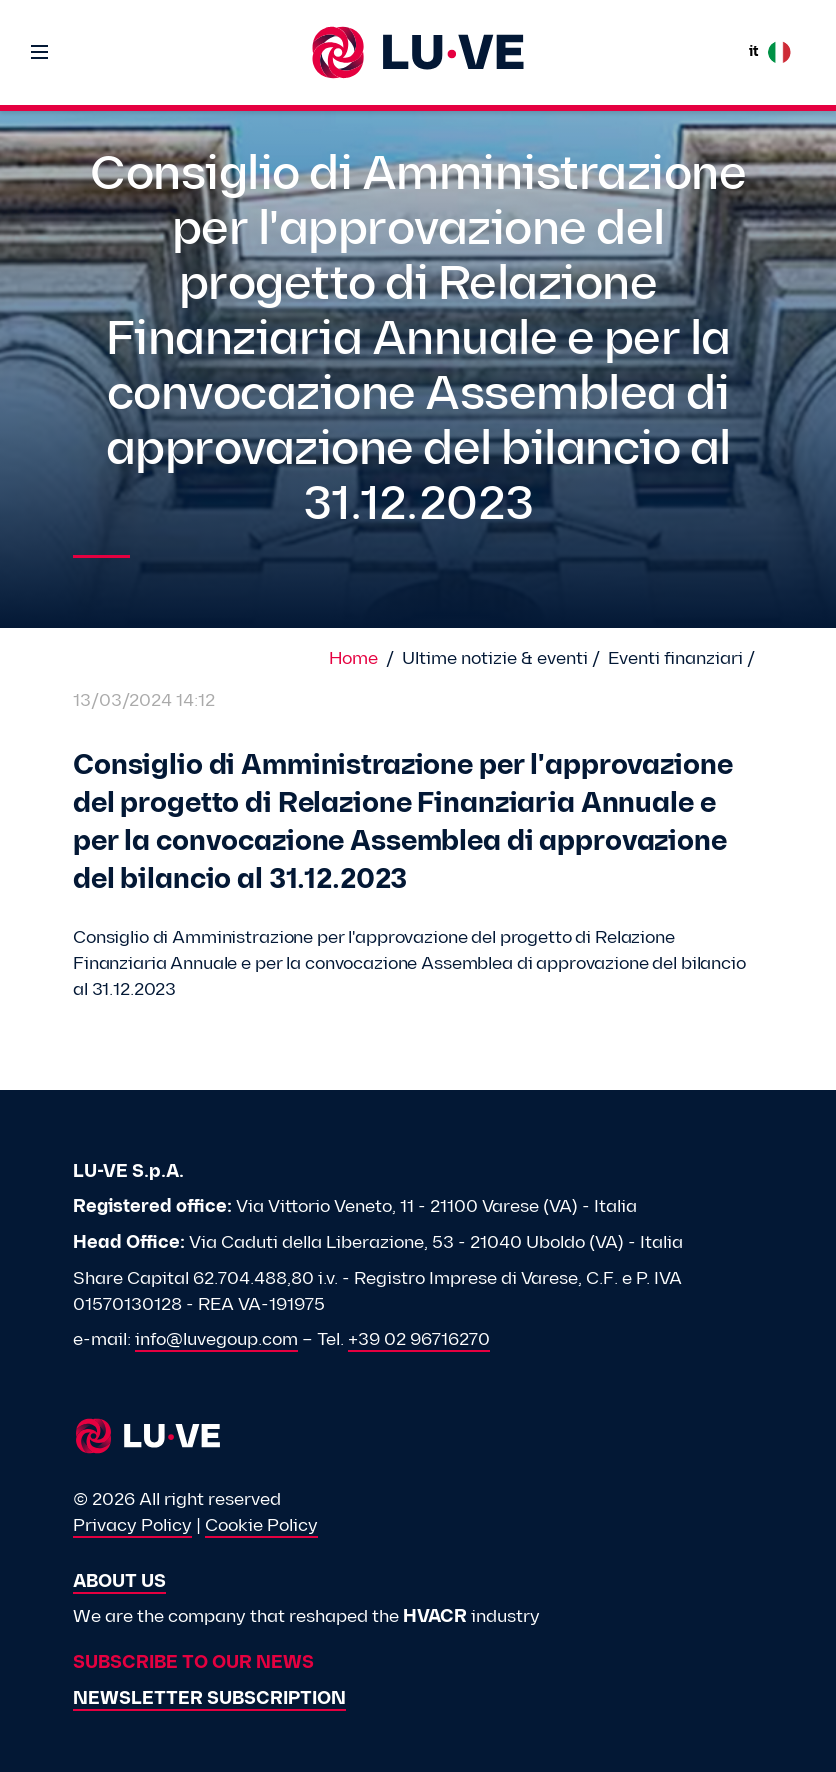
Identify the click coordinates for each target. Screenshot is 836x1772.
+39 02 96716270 (419, 1340)
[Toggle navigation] (39, 52)
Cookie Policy (261, 1526)
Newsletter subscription (209, 1699)
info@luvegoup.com (216, 1340)
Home (353, 659)
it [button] (770, 52)
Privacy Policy (132, 1526)
